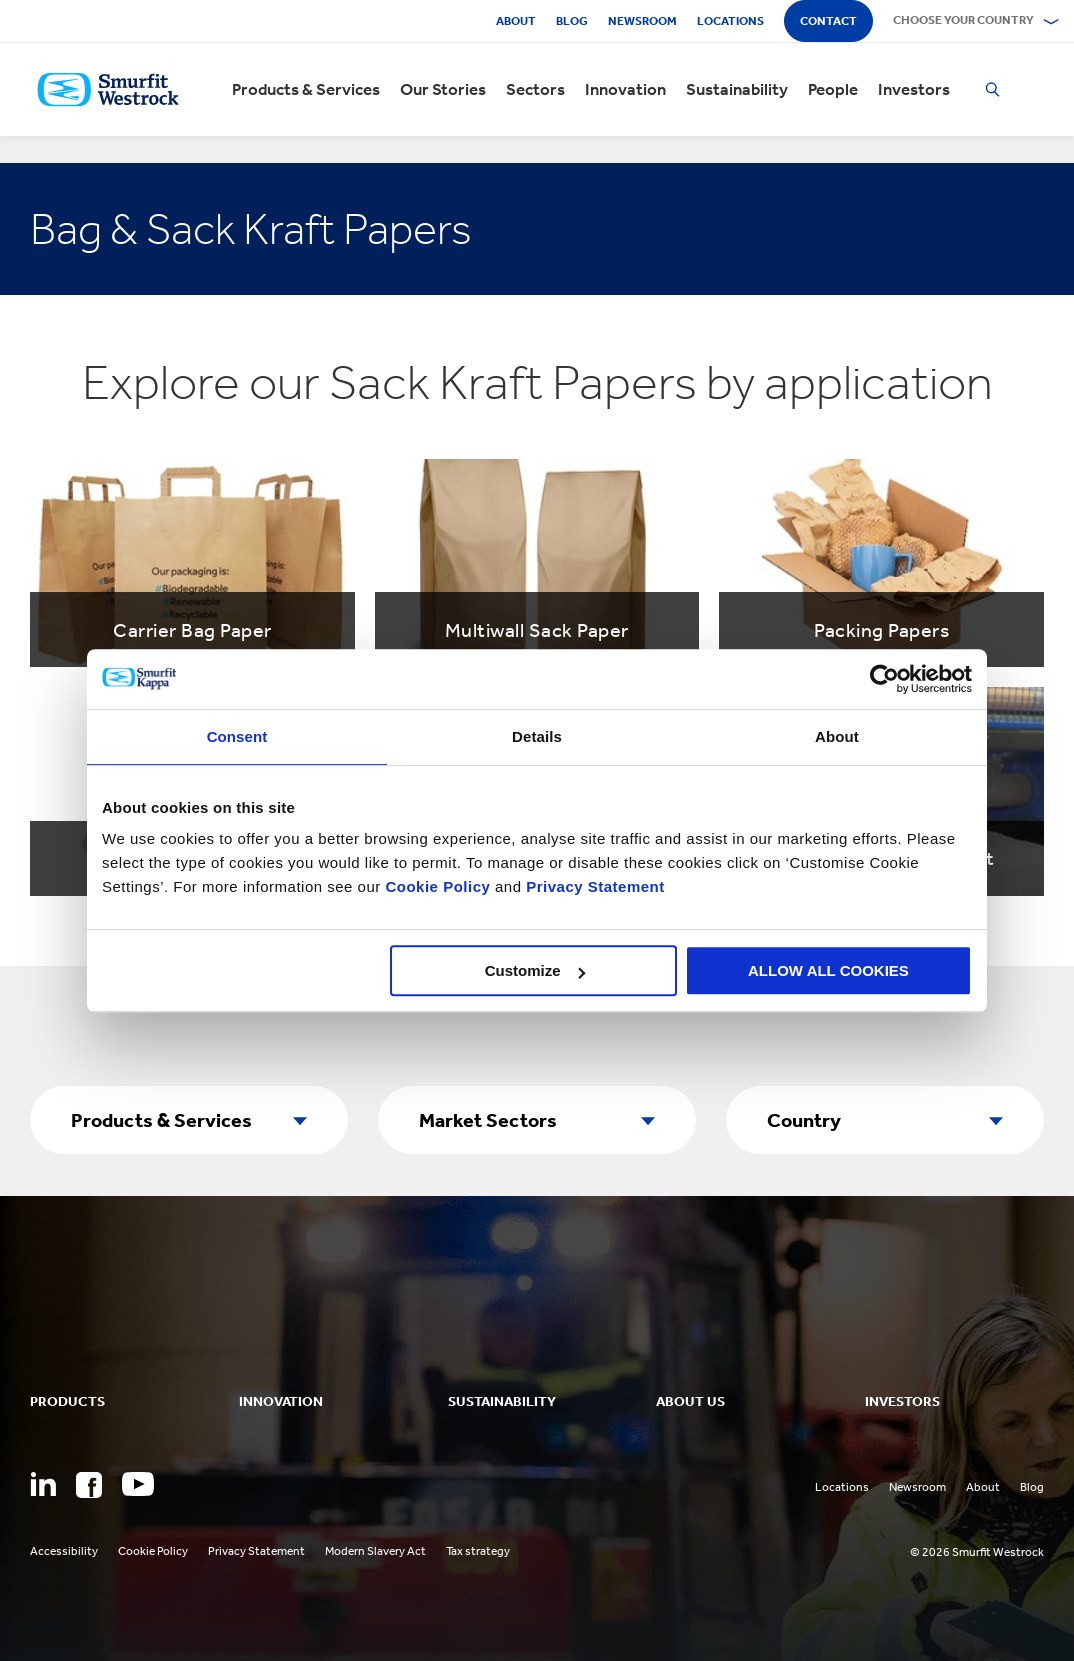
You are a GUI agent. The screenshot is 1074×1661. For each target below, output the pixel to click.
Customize (535, 970)
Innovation (625, 89)
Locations (730, 21)
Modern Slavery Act (375, 1551)
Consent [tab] (237, 736)
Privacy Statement (593, 886)
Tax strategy (478, 1551)
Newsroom (642, 21)
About (516, 21)
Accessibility (64, 1551)
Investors (914, 89)
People (833, 89)
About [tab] (837, 736)
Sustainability (737, 89)
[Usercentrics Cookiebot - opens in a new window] (884, 679)
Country (804, 1120)
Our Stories (443, 89)
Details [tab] (537, 736)
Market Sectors (488, 1120)
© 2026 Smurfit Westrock (977, 1552)
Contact (828, 21)
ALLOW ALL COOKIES (828, 970)
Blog (572, 21)
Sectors (535, 89)
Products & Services (306, 89)
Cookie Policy (437, 886)
